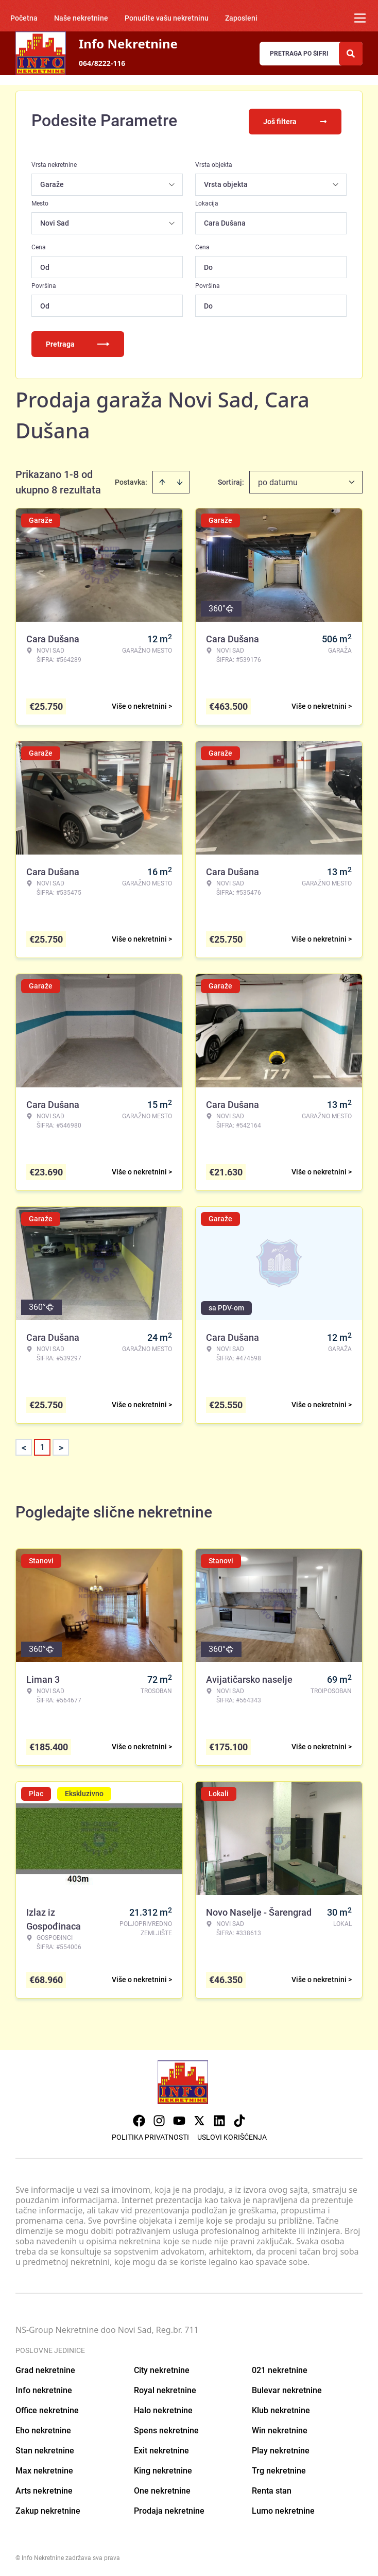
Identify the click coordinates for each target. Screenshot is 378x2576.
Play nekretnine (281, 2448)
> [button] (61, 1445)
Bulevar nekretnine (287, 2388)
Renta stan (271, 2489)
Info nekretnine (43, 2388)
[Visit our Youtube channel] (179, 2118)
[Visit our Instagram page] (159, 2118)
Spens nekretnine (166, 2428)
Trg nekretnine (279, 2468)
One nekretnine (162, 2489)
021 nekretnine (279, 2368)
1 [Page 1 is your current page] (42, 1445)
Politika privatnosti (150, 2135)
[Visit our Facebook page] (139, 2118)
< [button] (24, 1445)
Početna (24, 18)
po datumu (278, 480)
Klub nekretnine (281, 2408)
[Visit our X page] (199, 2118)
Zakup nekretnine (47, 2509)
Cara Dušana (225, 221)
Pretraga (78, 342)
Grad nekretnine (45, 2368)
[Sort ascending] (162, 480)
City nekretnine (162, 2368)
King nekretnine (163, 2468)
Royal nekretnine (165, 2388)
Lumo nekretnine (283, 2509)
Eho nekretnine (43, 2428)
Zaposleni (241, 18)
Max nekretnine (44, 2468)
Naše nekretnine (81, 18)
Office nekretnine (47, 2408)
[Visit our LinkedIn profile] (219, 2118)
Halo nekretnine (163, 2408)
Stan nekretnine (44, 2448)
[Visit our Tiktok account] (239, 2118)
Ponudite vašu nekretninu (167, 18)
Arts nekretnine (44, 2489)
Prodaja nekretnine (169, 2509)
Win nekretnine (279, 2428)
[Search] (351, 53)
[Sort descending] (179, 480)
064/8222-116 (102, 63)
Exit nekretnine (161, 2448)
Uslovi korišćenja (232, 2135)
